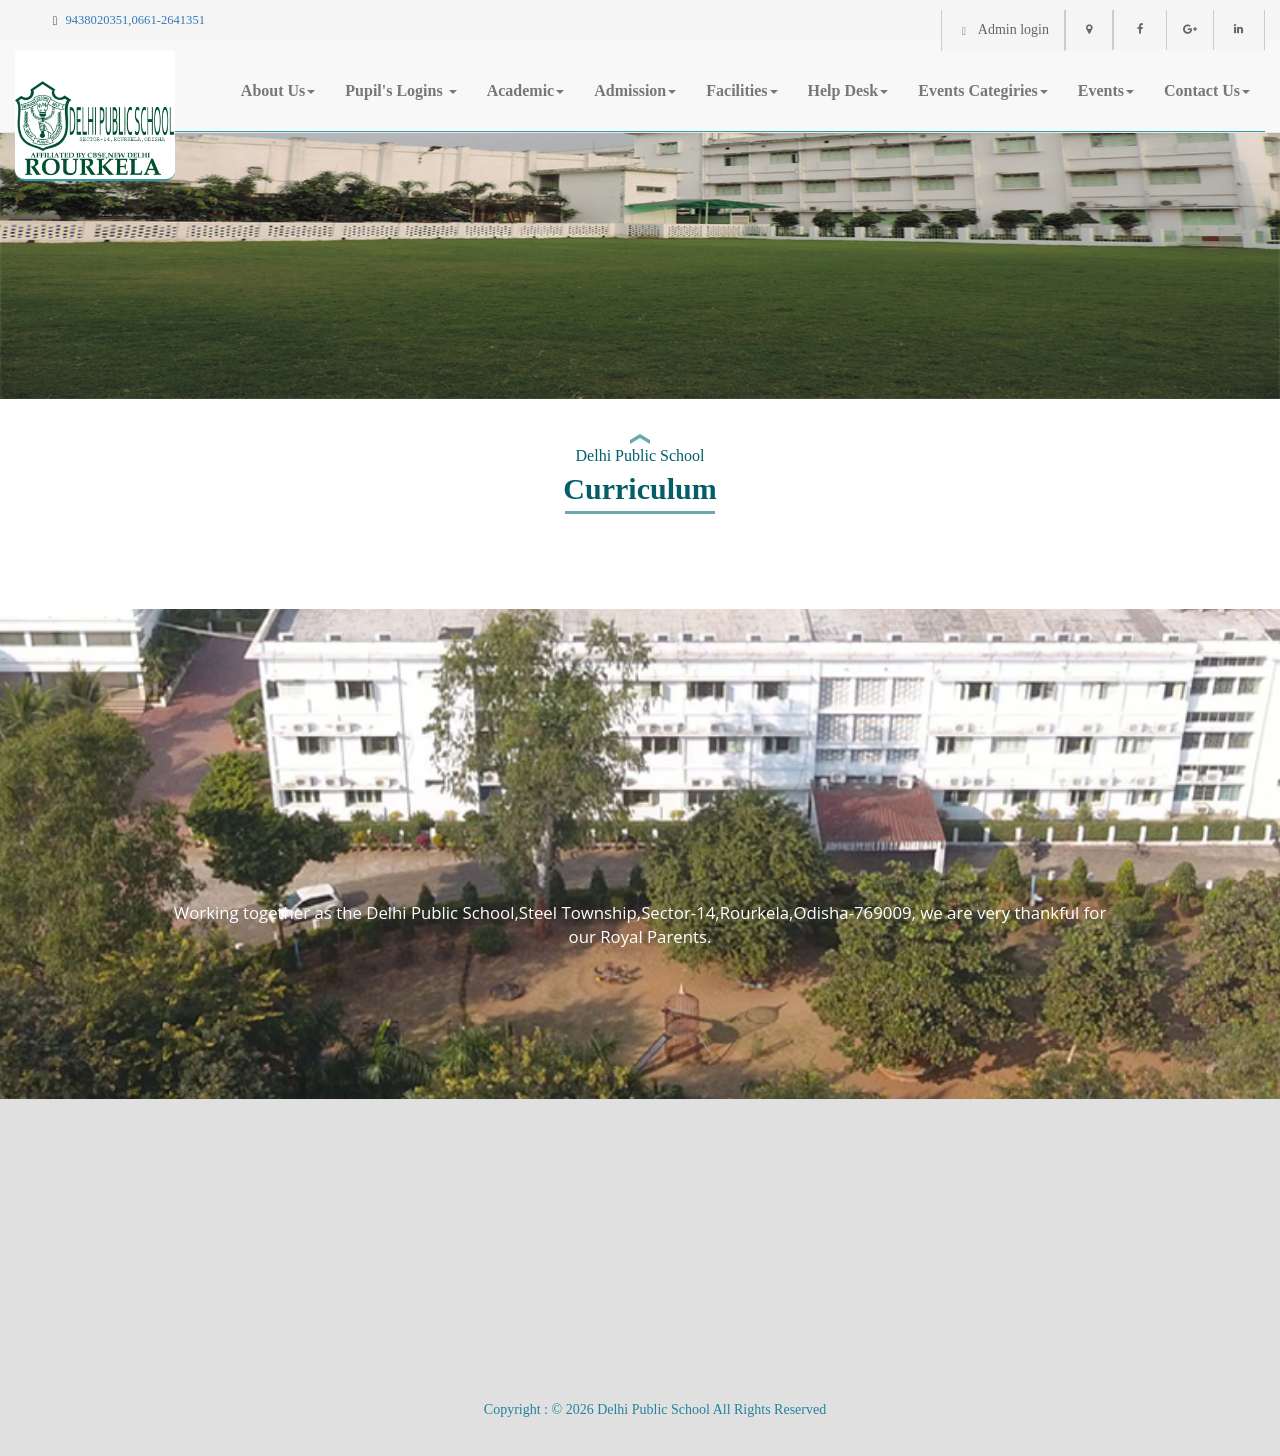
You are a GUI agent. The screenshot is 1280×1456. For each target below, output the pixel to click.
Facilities (741, 90)
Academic (526, 90)
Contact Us (1207, 90)
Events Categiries (983, 90)
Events (1106, 90)
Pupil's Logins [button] (400, 90)
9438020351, (98, 20)
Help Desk (848, 90)
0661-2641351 (168, 20)
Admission (635, 90)
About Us (278, 90)
